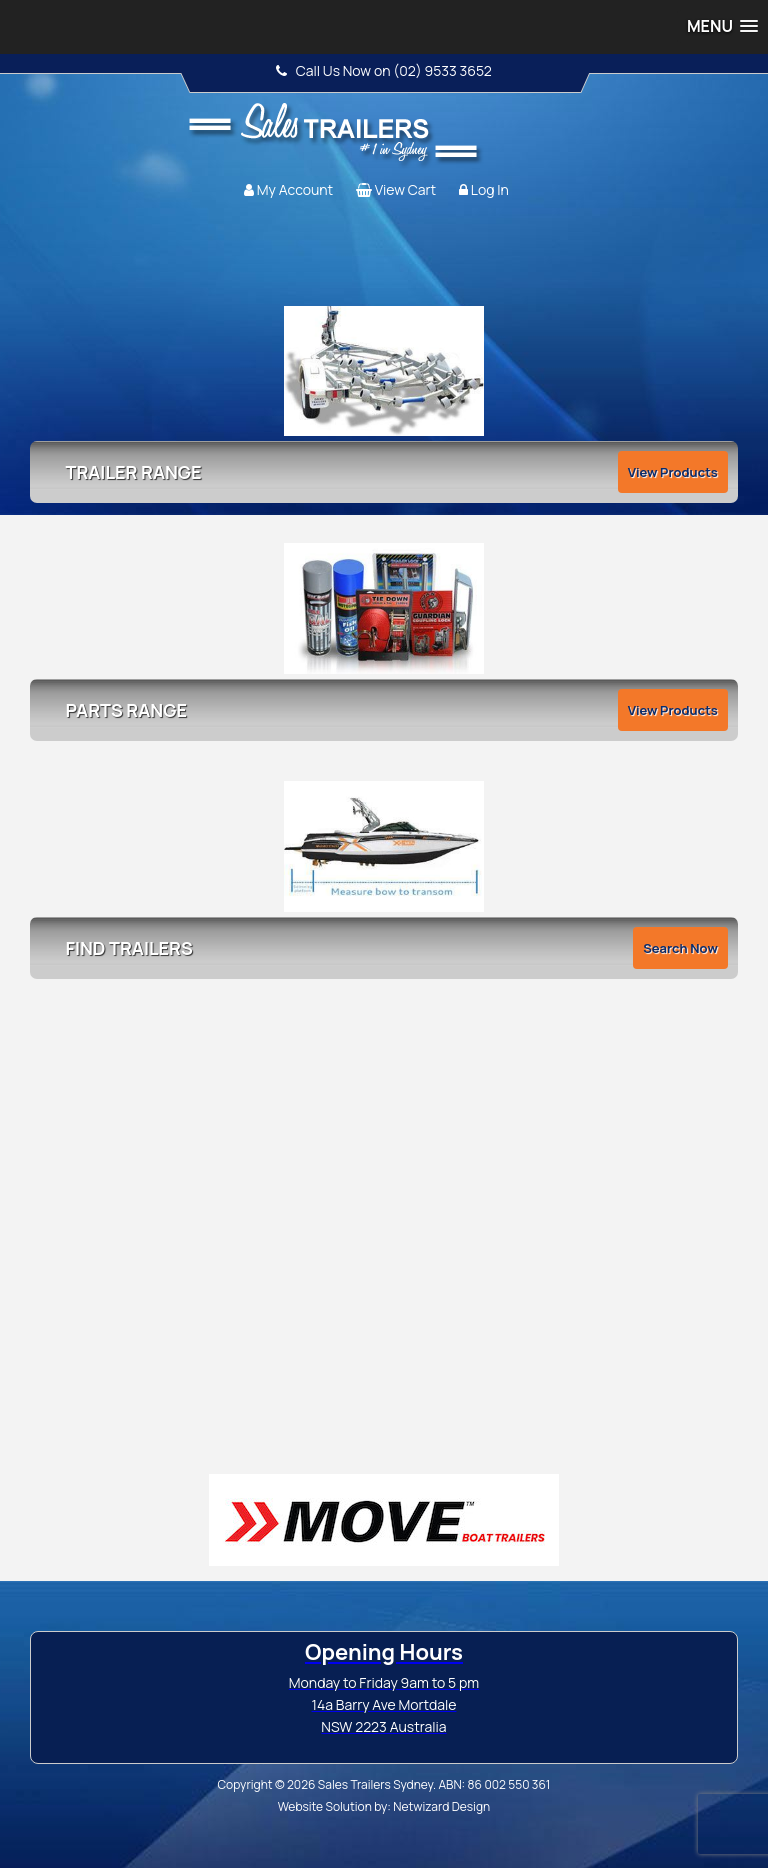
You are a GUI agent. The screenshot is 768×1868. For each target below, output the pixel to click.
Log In (490, 189)
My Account (295, 189)
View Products (673, 472)
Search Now (680, 948)
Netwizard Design (441, 1806)
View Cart (405, 189)
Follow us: (695, 115)
